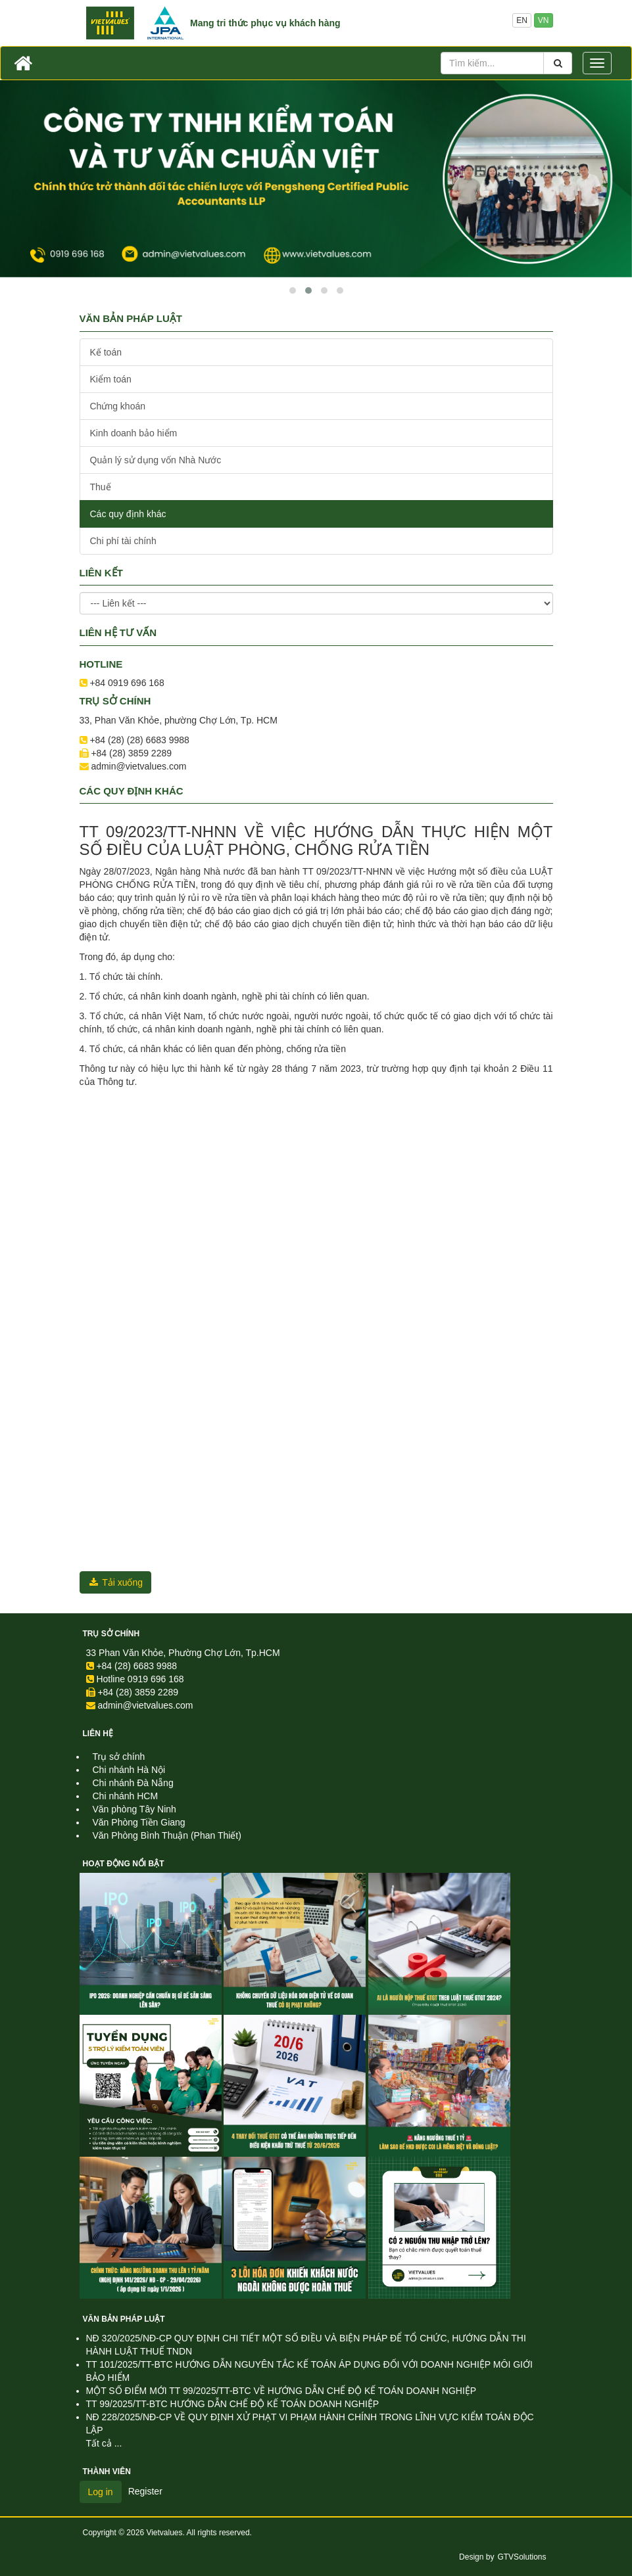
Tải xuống (115, 1582)
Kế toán (106, 352)
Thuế (100, 487)
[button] (293, 290)
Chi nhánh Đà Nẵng (133, 1783)
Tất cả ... (104, 2443)
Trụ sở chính (111, 1633)
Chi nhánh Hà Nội (129, 1769)
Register (145, 2491)
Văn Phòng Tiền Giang (139, 1822)
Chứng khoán (118, 406)
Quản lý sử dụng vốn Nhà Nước (156, 460)
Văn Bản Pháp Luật (124, 2319)
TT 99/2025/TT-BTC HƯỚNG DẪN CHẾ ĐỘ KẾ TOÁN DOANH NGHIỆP (232, 2404)
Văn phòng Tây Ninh (134, 1809)
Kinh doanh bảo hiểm (134, 433)
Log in (100, 2492)
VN (543, 20)
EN (521, 20)
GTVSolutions (521, 2557)
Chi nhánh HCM (125, 1796)
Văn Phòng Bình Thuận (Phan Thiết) (167, 1835)
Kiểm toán (111, 379)
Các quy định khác (128, 514)
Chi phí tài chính (123, 541)
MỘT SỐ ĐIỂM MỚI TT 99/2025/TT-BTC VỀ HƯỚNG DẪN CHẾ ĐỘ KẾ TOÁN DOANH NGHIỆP (281, 2390)
